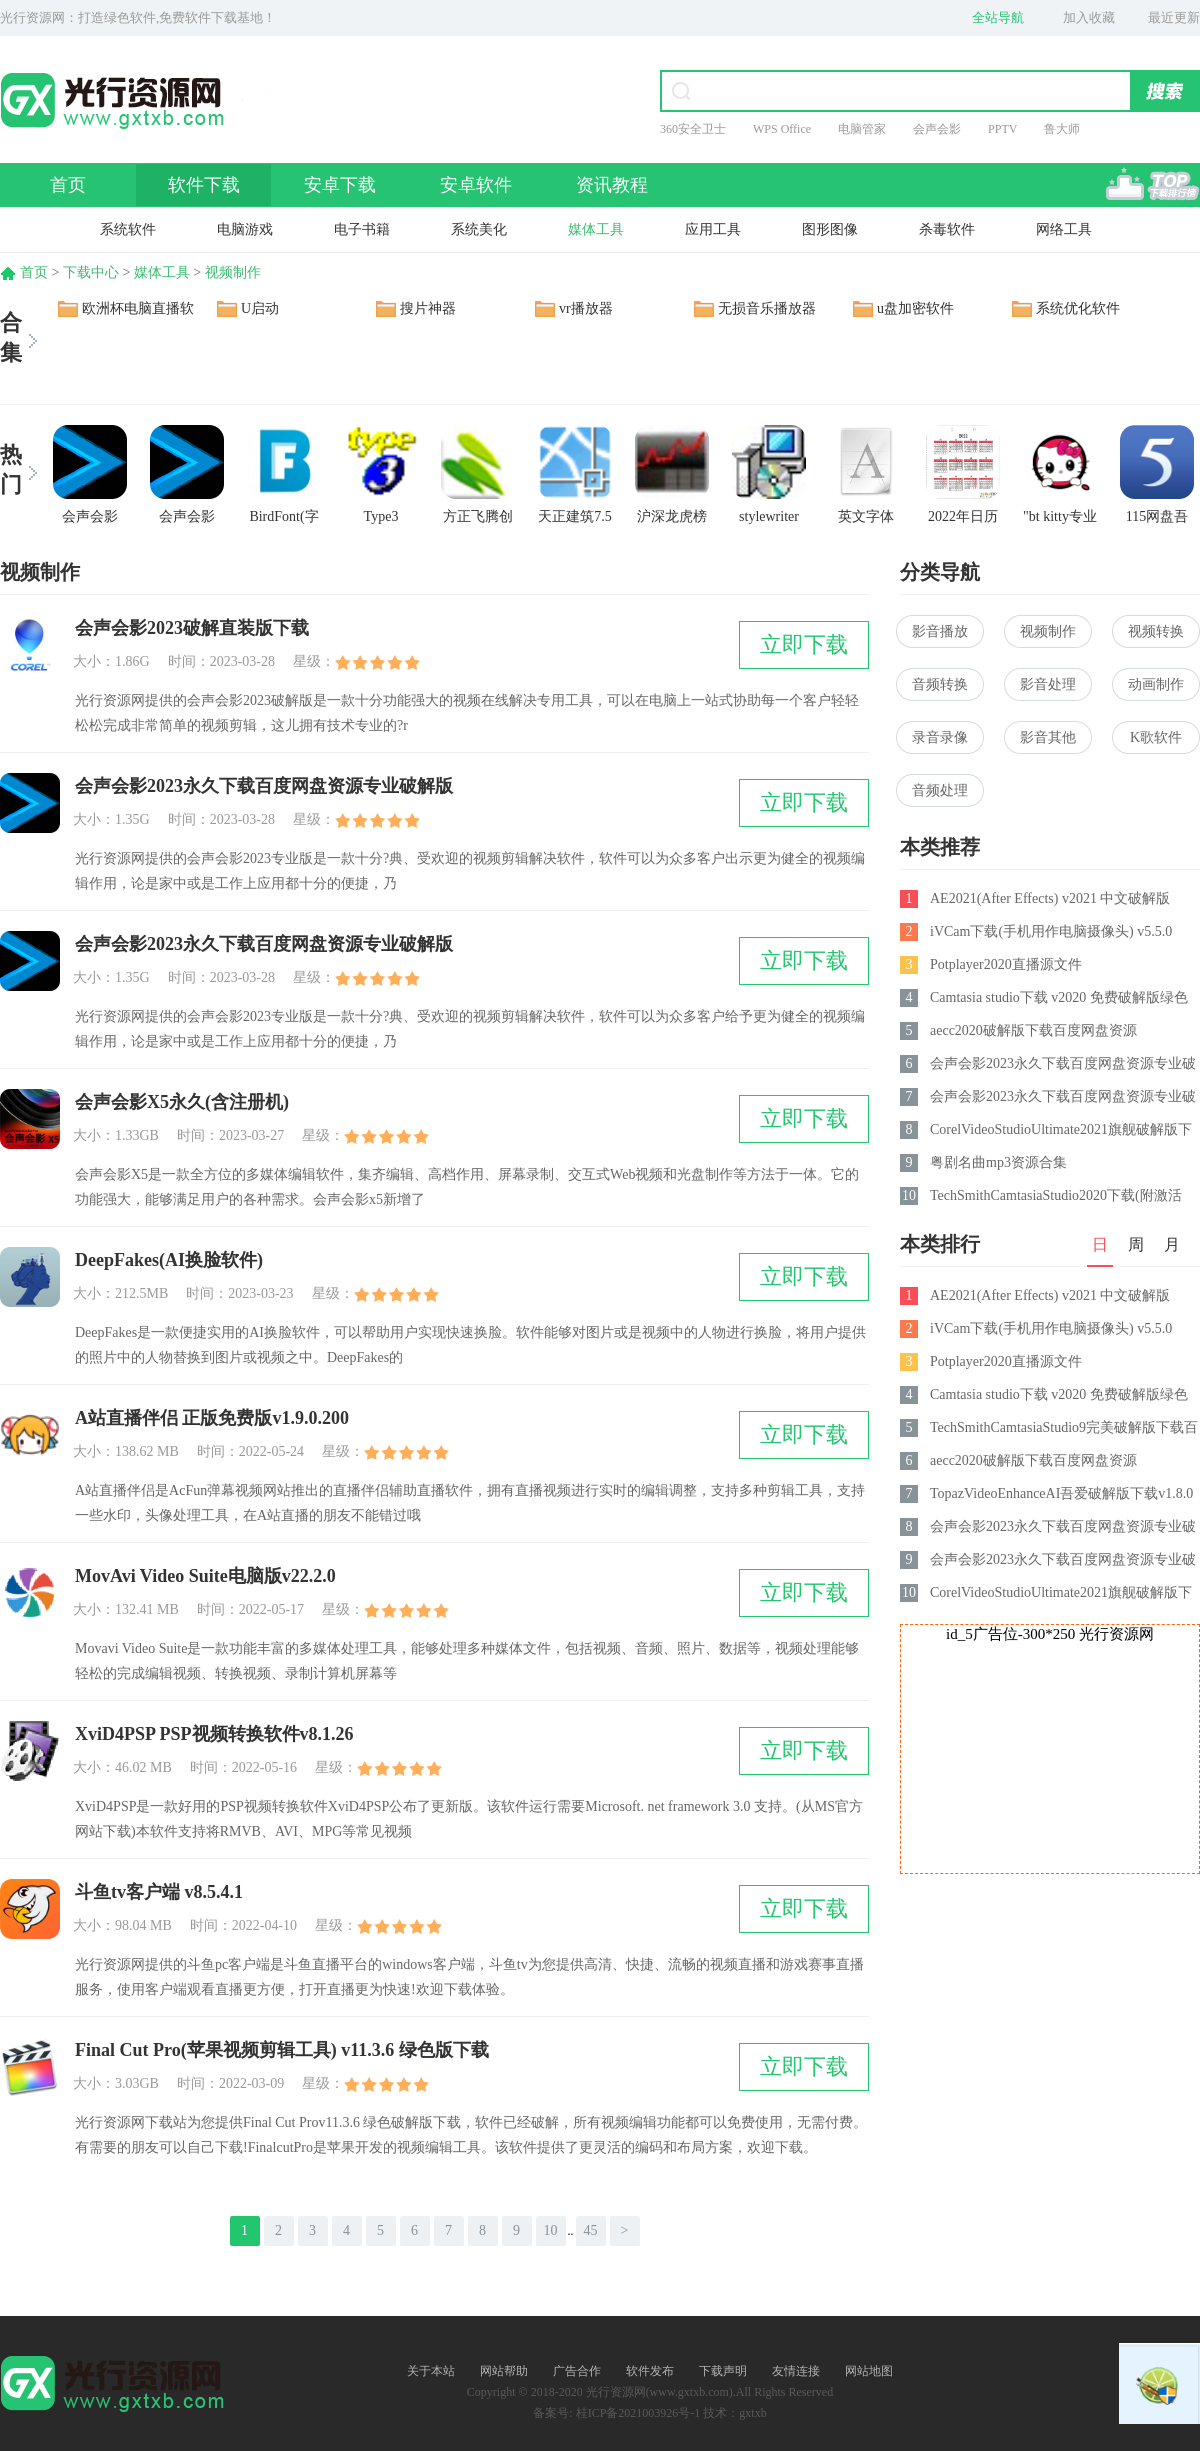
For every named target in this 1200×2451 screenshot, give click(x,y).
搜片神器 (428, 308)
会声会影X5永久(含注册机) (182, 1102)
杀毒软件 (947, 229)
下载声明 (723, 2371)
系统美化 (479, 229)
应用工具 (713, 229)
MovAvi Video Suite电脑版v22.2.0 (205, 1576)
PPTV (1002, 129)
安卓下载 (340, 185)
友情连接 (796, 2371)
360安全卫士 (693, 129)
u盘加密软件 (915, 308)
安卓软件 (476, 185)
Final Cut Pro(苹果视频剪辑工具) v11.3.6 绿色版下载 (282, 2050)
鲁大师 (1062, 129)
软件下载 (204, 185)
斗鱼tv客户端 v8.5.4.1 (159, 1892)
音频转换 (940, 684)
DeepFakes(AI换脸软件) (169, 1260)
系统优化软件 (1078, 308)
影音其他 (1048, 737)
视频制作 (233, 272)
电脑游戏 (245, 229)
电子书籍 (362, 229)
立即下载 (804, 644)
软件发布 (650, 2371)
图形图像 (830, 229)
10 (551, 2230)
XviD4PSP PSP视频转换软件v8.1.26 (214, 1734)
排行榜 (1153, 184)
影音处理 (1048, 684)
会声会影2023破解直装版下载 (192, 628)
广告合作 (577, 2371)
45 (591, 2230)
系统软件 (128, 229)
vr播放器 (586, 308)
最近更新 (1174, 17)
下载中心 (91, 272)
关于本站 (431, 2371)
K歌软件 (1156, 737)
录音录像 (940, 737)
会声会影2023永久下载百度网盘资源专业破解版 (264, 786)
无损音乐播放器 (767, 308)
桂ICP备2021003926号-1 (638, 2413)
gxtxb (752, 2413)
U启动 (260, 308)
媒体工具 (596, 229)
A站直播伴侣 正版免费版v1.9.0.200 (212, 1418)
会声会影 (937, 129)
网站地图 (869, 2371)
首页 (68, 185)
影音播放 (940, 631)
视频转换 (1156, 631)
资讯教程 (612, 185)
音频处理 (940, 790)
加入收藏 (1089, 17)
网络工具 (1064, 229)
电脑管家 (862, 129)
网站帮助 (504, 2371)
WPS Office (782, 129)
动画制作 (1156, 684)
